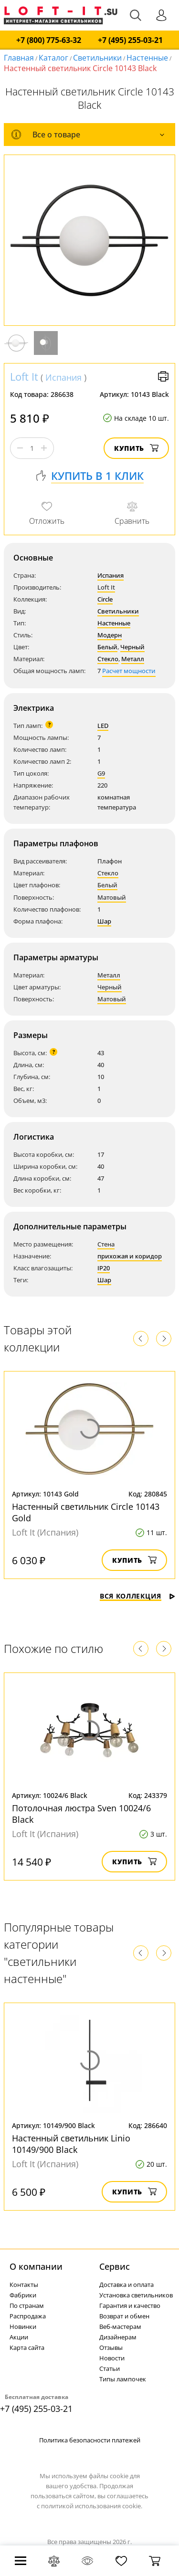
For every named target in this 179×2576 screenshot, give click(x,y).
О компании (36, 2266)
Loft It (24, 376)
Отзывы (111, 2347)
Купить (136, 448)
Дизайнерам (118, 2337)
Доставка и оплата (126, 2284)
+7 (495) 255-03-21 (130, 40)
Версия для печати (163, 376)
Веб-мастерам (120, 2326)
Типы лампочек (122, 2379)
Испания (63, 377)
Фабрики (23, 2295)
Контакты (24, 2284)
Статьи (109, 2368)
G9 (101, 773)
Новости (112, 2358)
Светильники (97, 57)
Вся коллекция (137, 1595)
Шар (104, 921)
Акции (19, 2337)
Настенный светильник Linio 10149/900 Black (71, 2143)
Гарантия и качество (129, 2305)
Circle (105, 599)
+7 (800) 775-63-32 (48, 40)
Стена (106, 1244)
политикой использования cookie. (91, 2506)
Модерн (109, 635)
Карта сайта (27, 2347)
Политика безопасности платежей (89, 2440)
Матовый (111, 897)
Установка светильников (136, 2295)
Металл (132, 658)
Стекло (107, 658)
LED (102, 725)
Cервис (114, 2266)
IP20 (103, 1268)
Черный (132, 647)
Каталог (53, 57)
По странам (27, 2305)
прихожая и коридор (129, 1256)
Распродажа (28, 2316)
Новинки (23, 2326)
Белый (107, 647)
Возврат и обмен (124, 2316)
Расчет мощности (129, 670)
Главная (19, 57)
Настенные (147, 57)
